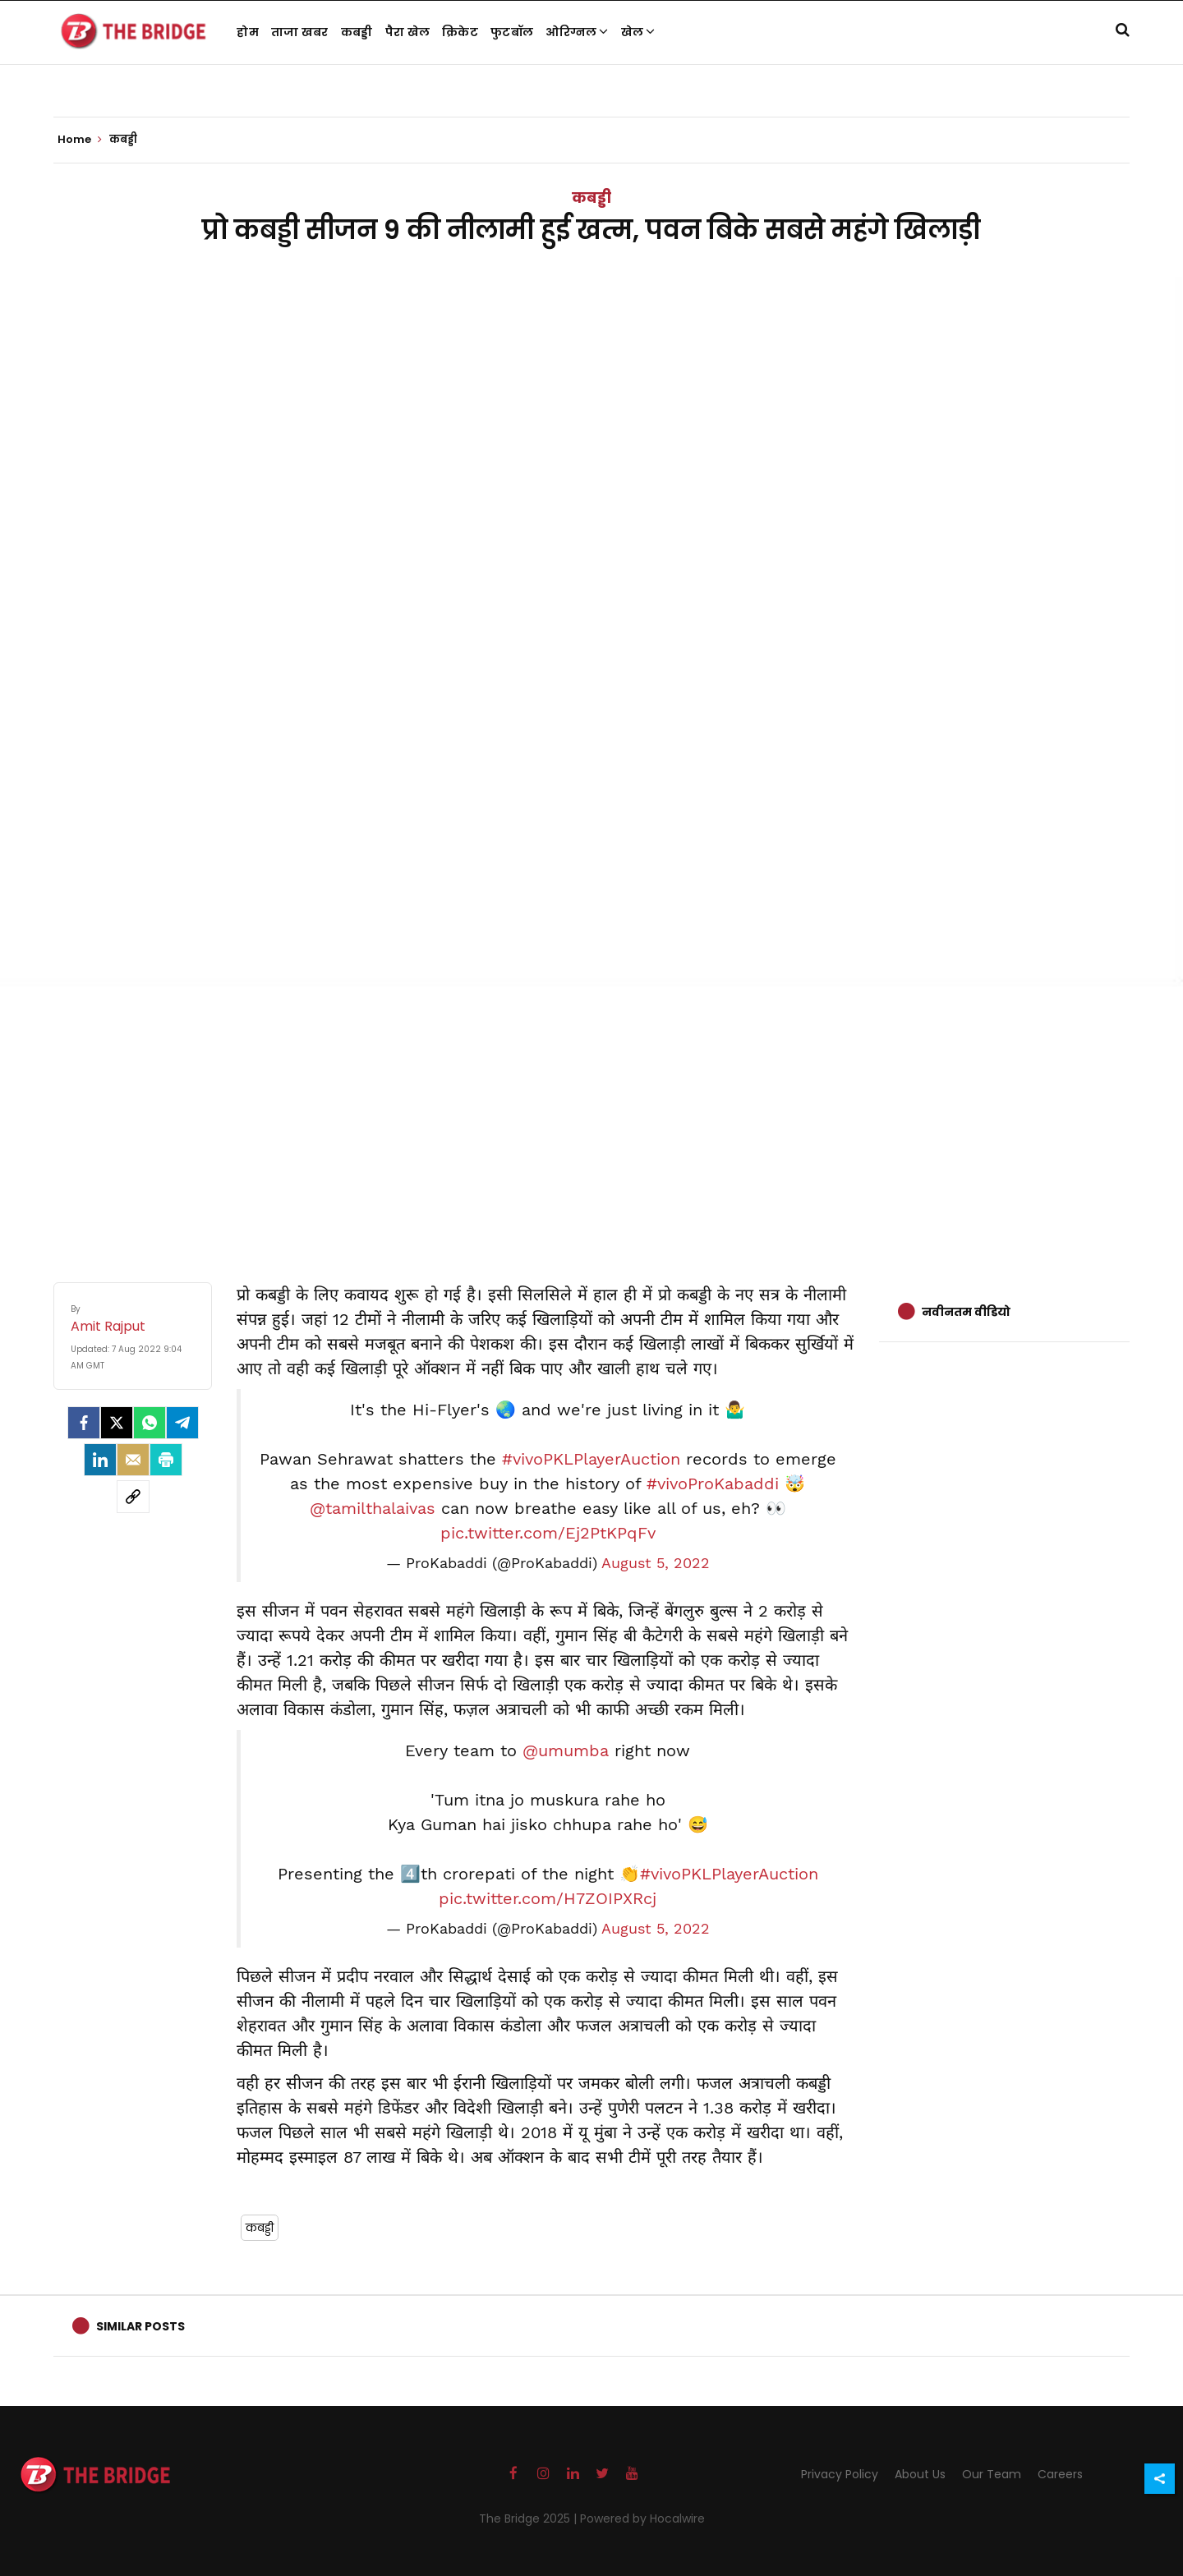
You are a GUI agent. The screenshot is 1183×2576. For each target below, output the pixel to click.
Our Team (991, 2474)
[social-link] (133, 1496)
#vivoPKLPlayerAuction (591, 1459)
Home (80, 139)
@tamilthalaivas (372, 1508)
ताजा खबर (300, 32)
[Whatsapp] (149, 1422)
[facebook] (83, 1422)
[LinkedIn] (100, 1459)
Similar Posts (140, 2326)
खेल (638, 32)
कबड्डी (357, 32)
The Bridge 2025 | (529, 2518)
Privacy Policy (839, 2474)
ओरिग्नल (577, 32)
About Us (920, 2474)
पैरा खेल (407, 32)
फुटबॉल (511, 32)
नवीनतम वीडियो (966, 1312)
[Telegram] (182, 1422)
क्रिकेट (460, 32)
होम (248, 32)
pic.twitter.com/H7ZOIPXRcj (547, 1898)
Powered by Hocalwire (642, 2518)
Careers (1060, 2474)
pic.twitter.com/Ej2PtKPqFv (548, 1533)
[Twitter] (116, 1422)
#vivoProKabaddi (713, 1483)
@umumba (565, 1750)
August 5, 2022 (655, 1563)
